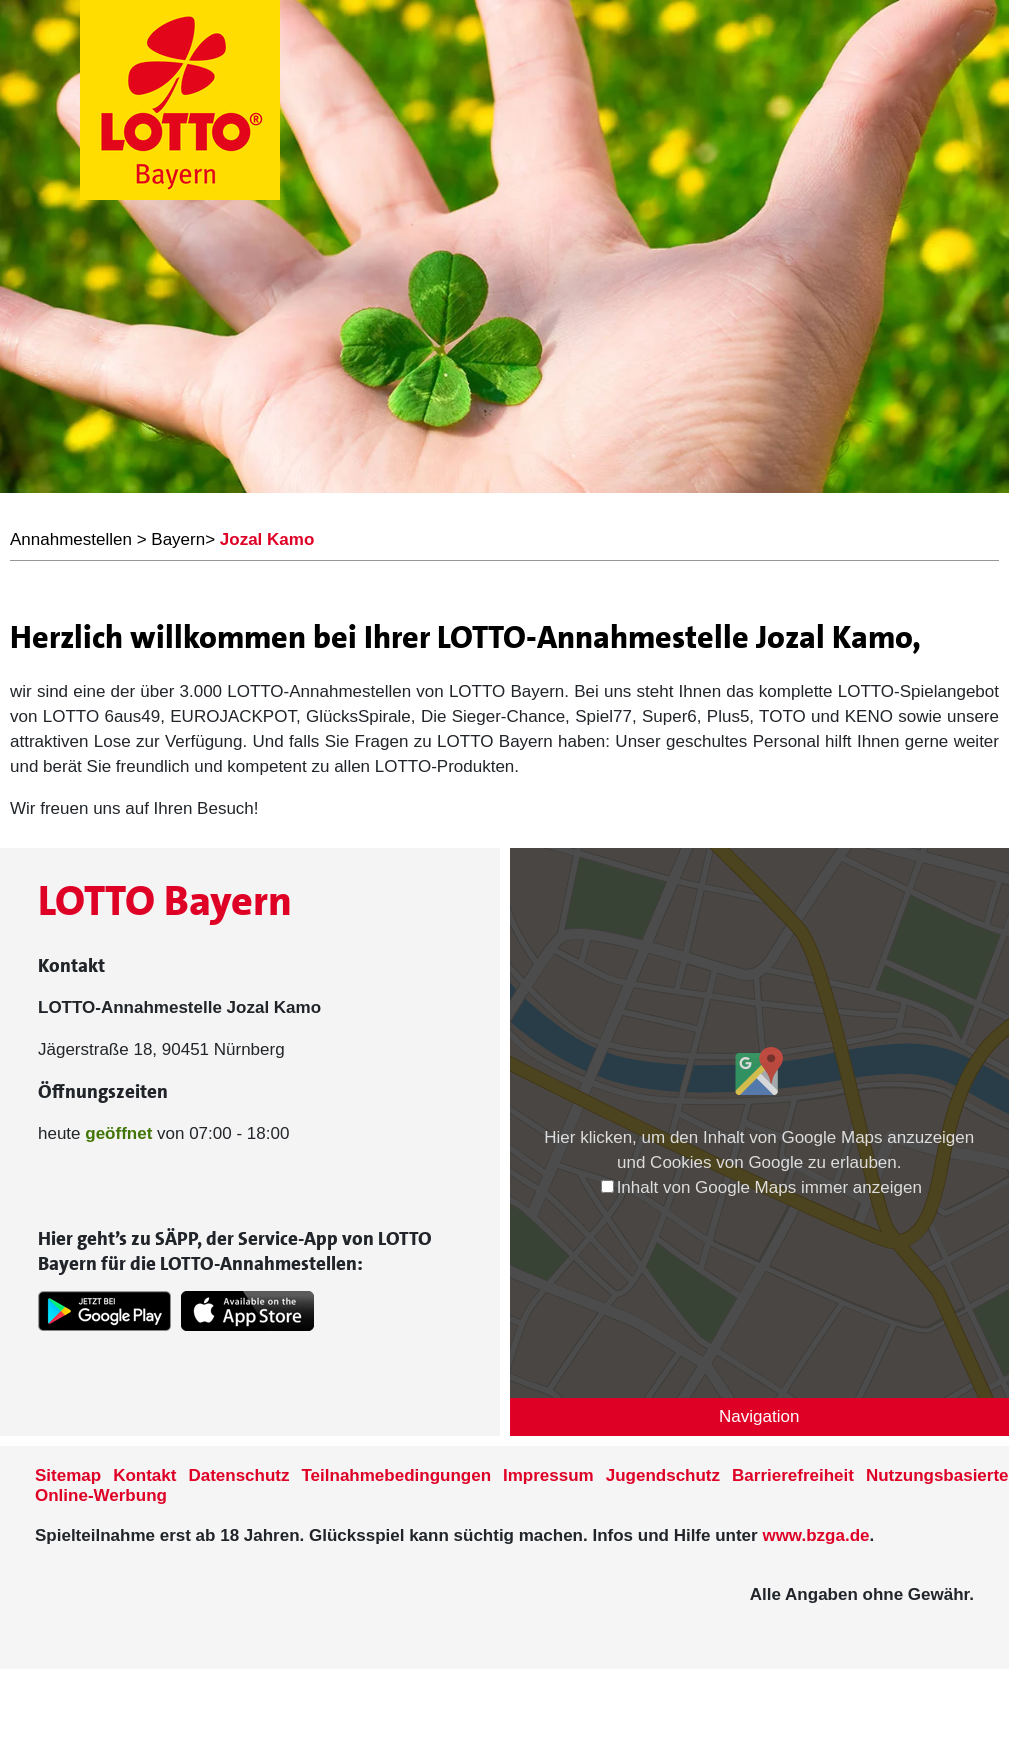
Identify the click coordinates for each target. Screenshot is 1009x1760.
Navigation (759, 1416)
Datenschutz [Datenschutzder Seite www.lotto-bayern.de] (238, 1475)
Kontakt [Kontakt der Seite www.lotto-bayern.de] (144, 1475)
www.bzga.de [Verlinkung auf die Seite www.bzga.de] (815, 1535)
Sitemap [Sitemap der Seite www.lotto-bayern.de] (68, 1475)
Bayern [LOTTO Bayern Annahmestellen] (178, 539)
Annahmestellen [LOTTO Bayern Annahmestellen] (71, 539)
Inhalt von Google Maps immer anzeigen (761, 1187)
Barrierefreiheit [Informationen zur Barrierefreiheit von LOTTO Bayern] (793, 1475)
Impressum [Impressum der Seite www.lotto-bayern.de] (548, 1475)
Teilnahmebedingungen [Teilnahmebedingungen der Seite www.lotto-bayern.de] (397, 1475)
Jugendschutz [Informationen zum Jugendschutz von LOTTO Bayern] (663, 1475)
